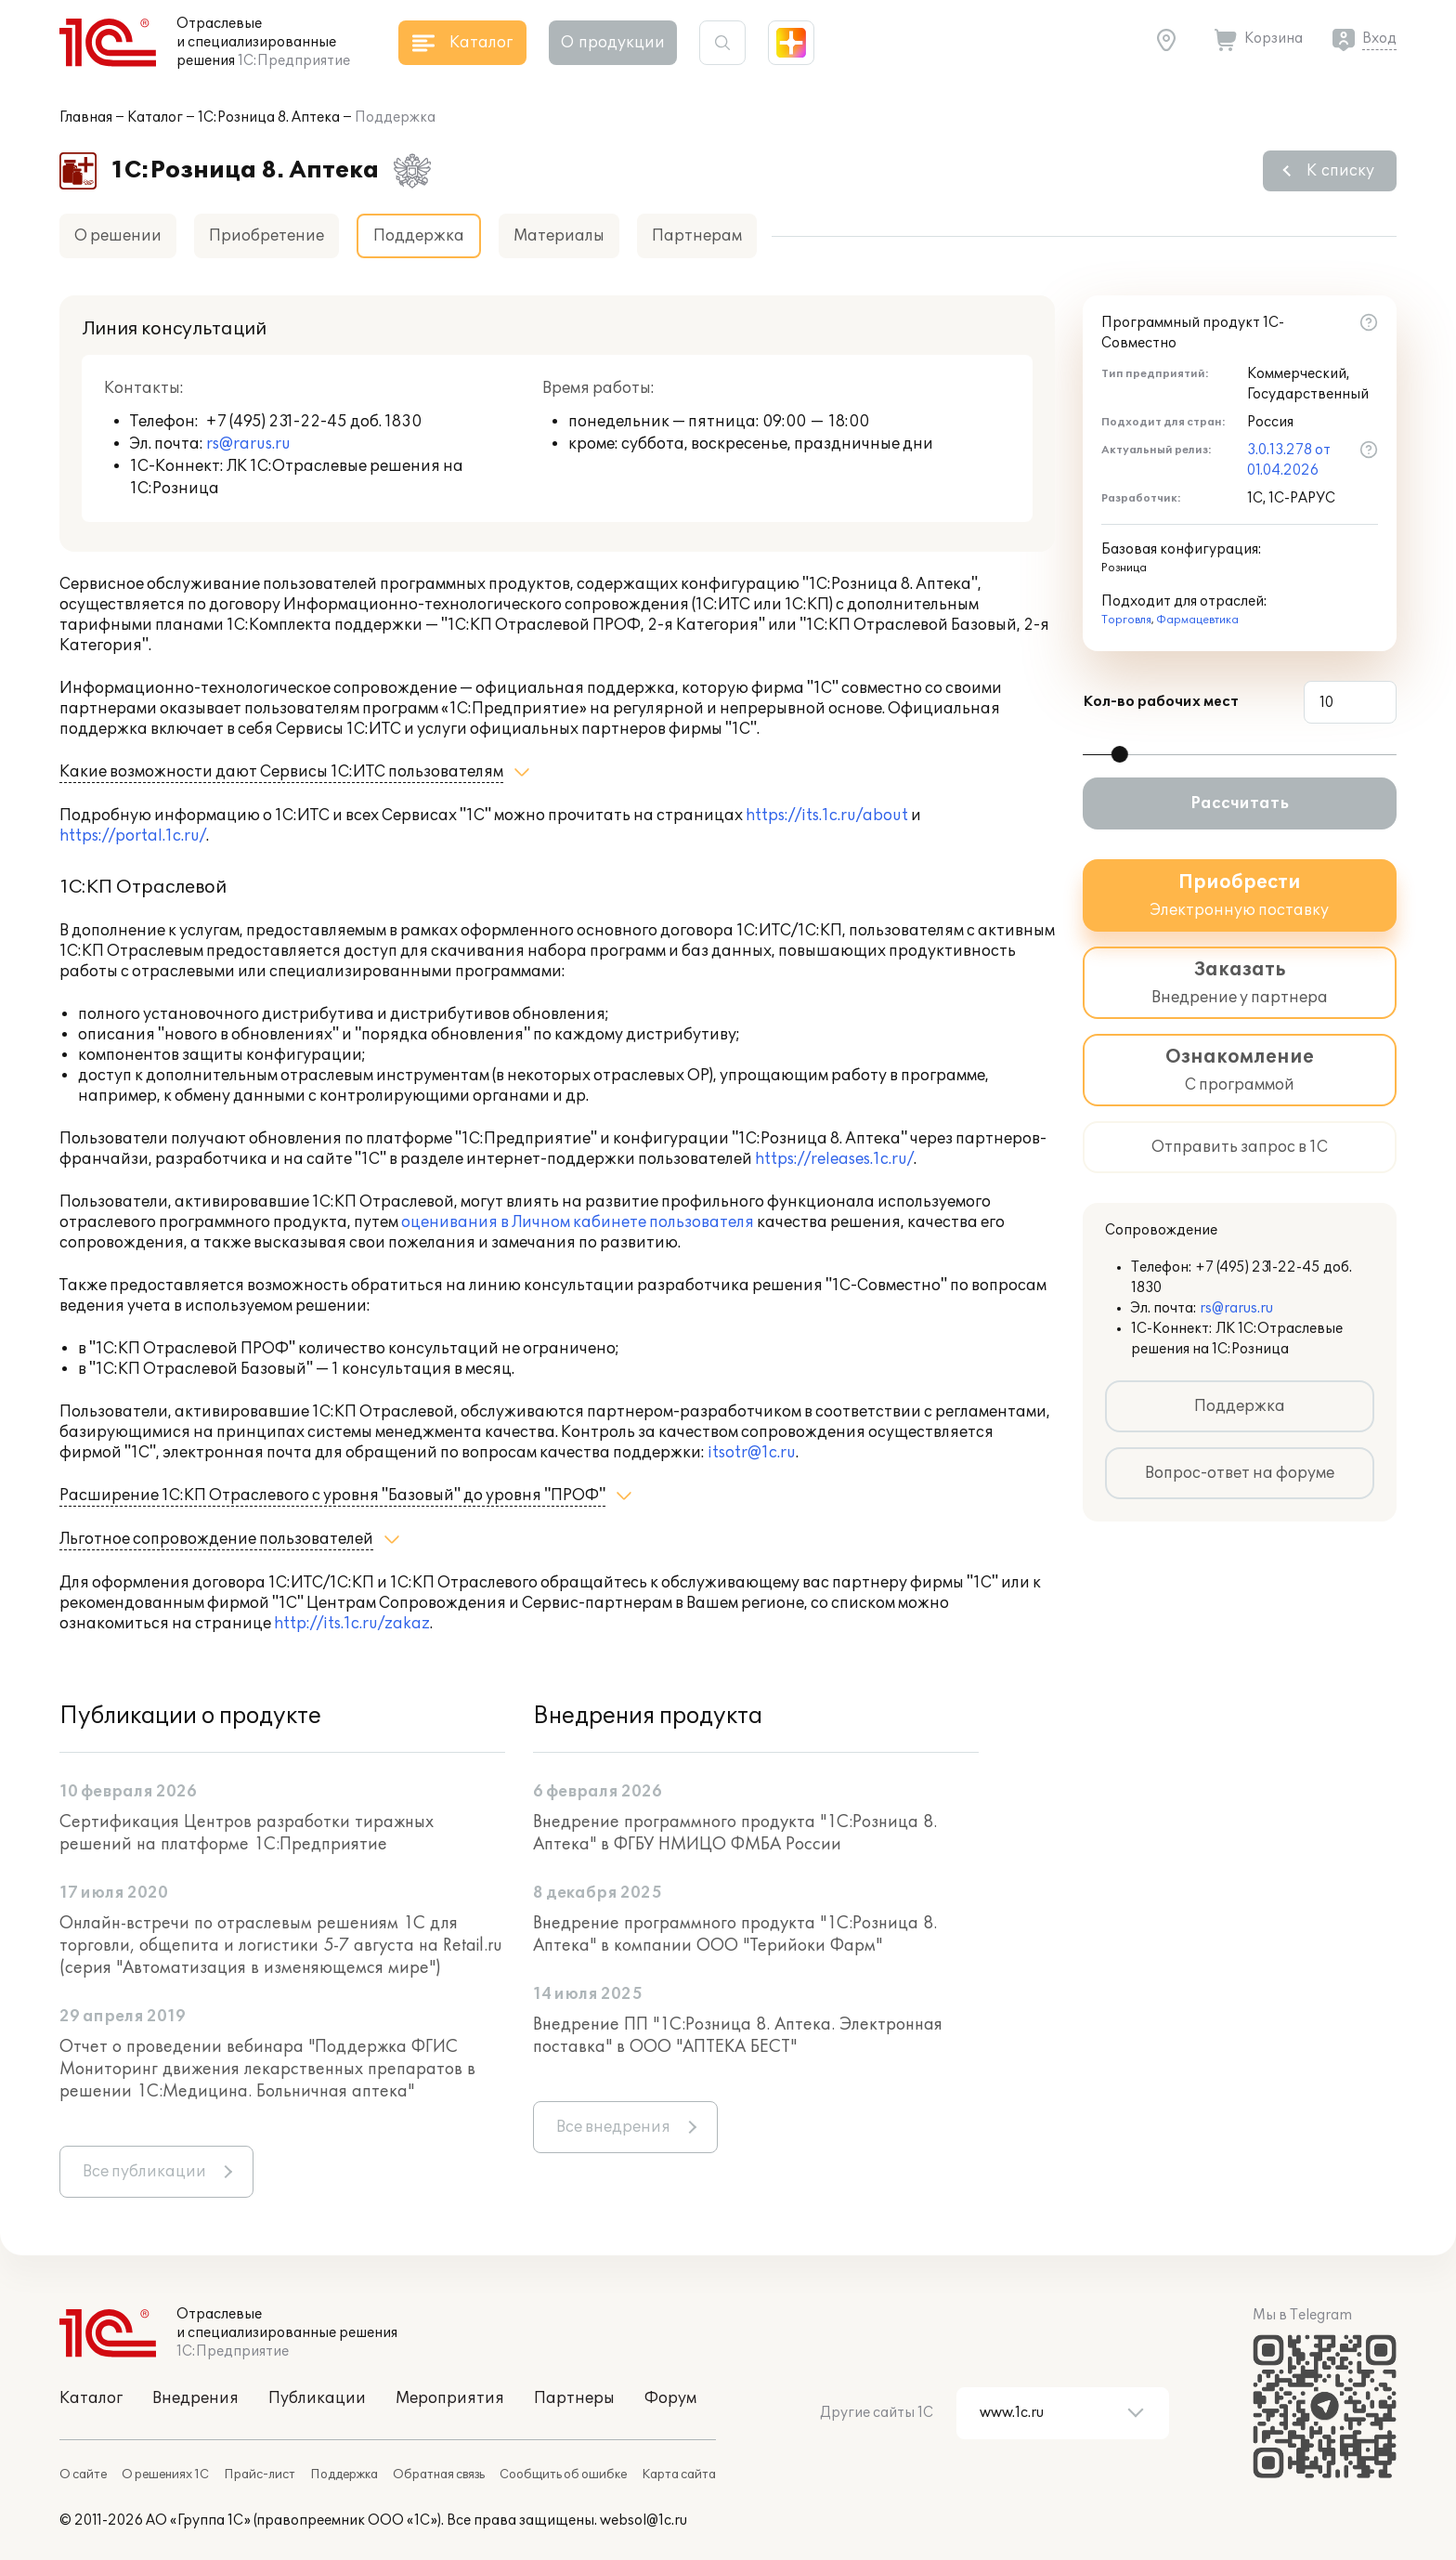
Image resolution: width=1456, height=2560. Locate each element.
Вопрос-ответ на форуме (1239, 1473)
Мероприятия (450, 2398)
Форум (670, 2398)
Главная (85, 117)
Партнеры (574, 2398)
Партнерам (697, 236)
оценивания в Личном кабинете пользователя (577, 1222)
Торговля (1126, 620)
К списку (1340, 171)
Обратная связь (439, 2474)
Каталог (155, 117)
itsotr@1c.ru (752, 1452)
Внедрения (195, 2398)
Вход (1379, 38)
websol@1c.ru (643, 2520)
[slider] (1120, 754)
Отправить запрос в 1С (1239, 1147)
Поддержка (1239, 1406)
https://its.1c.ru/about (827, 815)
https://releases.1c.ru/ (834, 1159)
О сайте (83, 2474)
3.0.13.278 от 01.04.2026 (1289, 460)
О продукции (613, 42)
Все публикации (144, 2171)
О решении (118, 236)
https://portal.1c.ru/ (132, 836)
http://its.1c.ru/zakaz (352, 1623)
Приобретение (266, 236)
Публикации (317, 2398)
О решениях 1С (165, 2474)
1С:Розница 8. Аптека (269, 117)
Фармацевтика (1197, 620)
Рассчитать (1239, 803)
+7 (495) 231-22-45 (277, 421)
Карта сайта (679, 2474)
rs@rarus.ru (248, 444)
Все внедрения (613, 2127)
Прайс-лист (259, 2474)
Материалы (559, 236)
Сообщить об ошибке (563, 2474)
